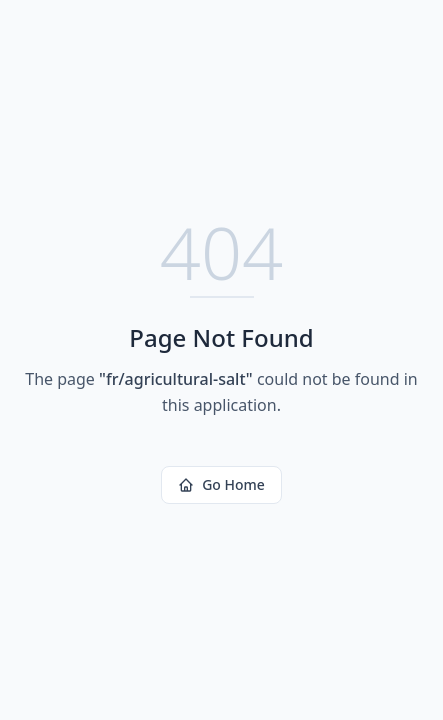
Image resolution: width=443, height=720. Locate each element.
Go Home (221, 484)
